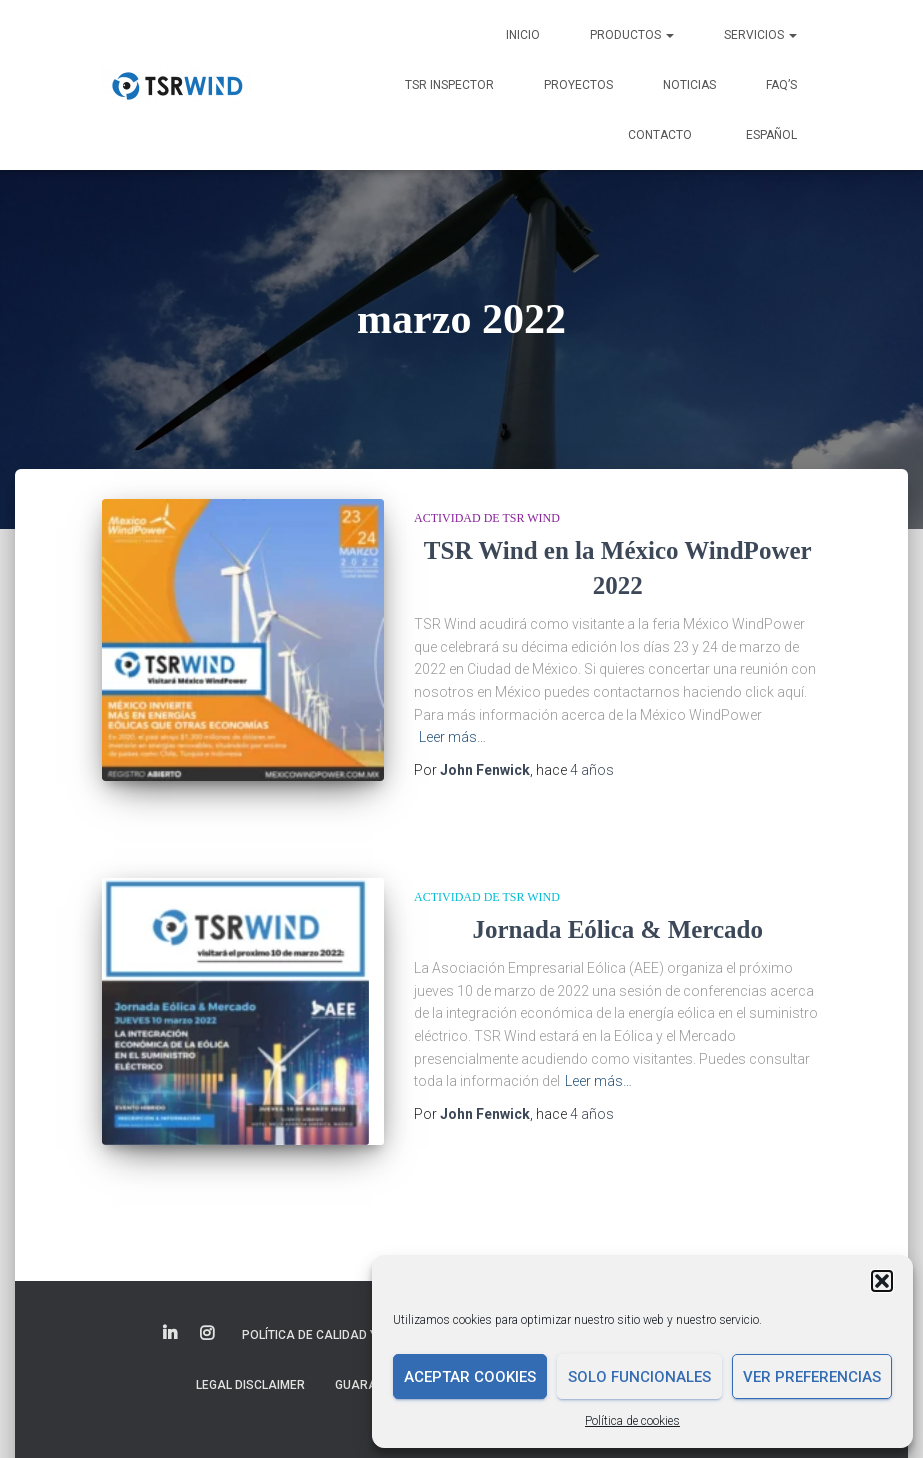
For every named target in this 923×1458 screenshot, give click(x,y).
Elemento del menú (171, 1313)
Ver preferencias (812, 1377)
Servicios (760, 35)
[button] (882, 1281)
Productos (632, 35)
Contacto (660, 135)
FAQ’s (781, 85)
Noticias (689, 85)
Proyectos (578, 85)
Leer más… (452, 737)
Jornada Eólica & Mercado (618, 923)
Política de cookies (632, 1421)
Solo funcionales (639, 1377)
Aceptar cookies (470, 1377)
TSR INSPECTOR (449, 85)
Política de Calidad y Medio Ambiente (360, 1314)
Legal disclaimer (250, 1363)
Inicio (523, 35)
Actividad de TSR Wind (487, 518)
